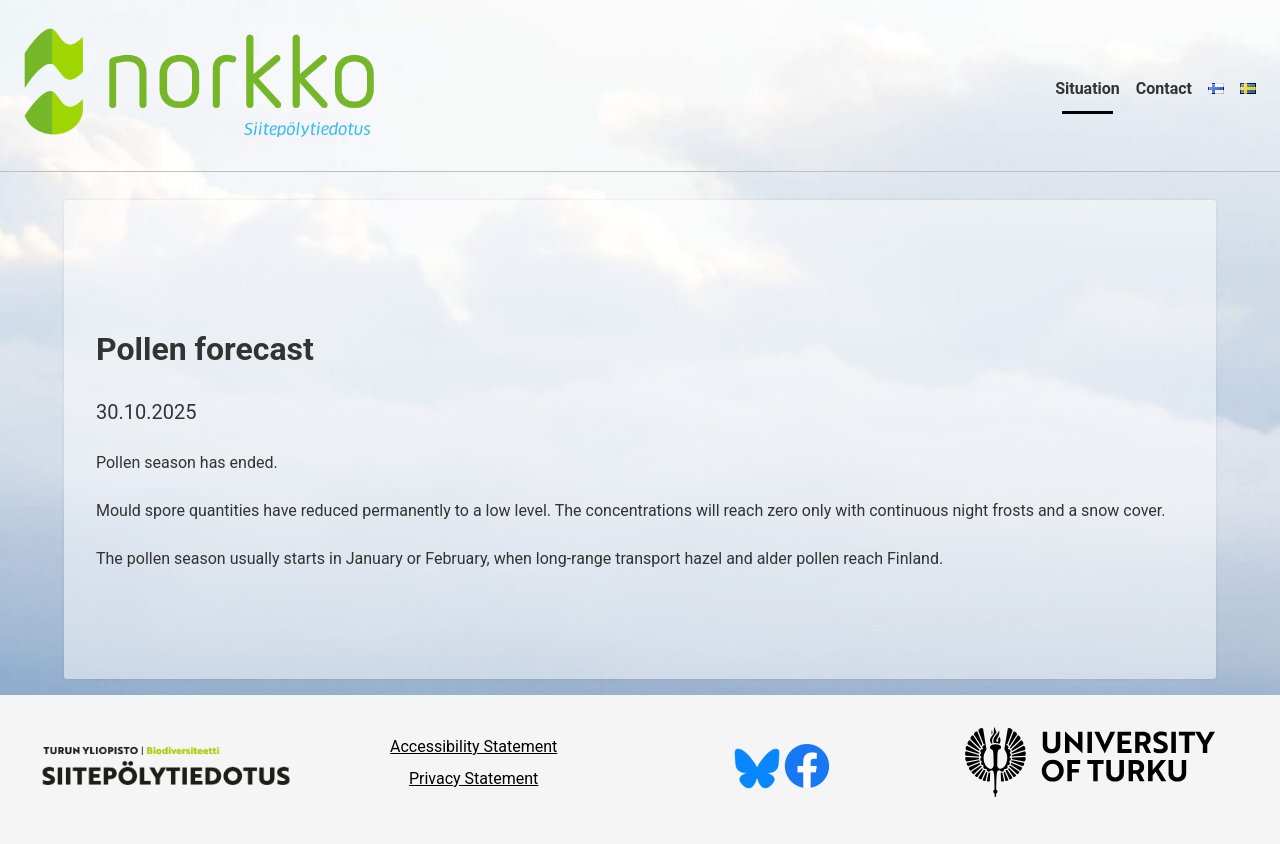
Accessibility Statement (473, 746)
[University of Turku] (1090, 791)
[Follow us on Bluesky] (757, 783)
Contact (1164, 88)
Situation (1087, 88)
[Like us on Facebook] (807, 783)
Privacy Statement (473, 778)
